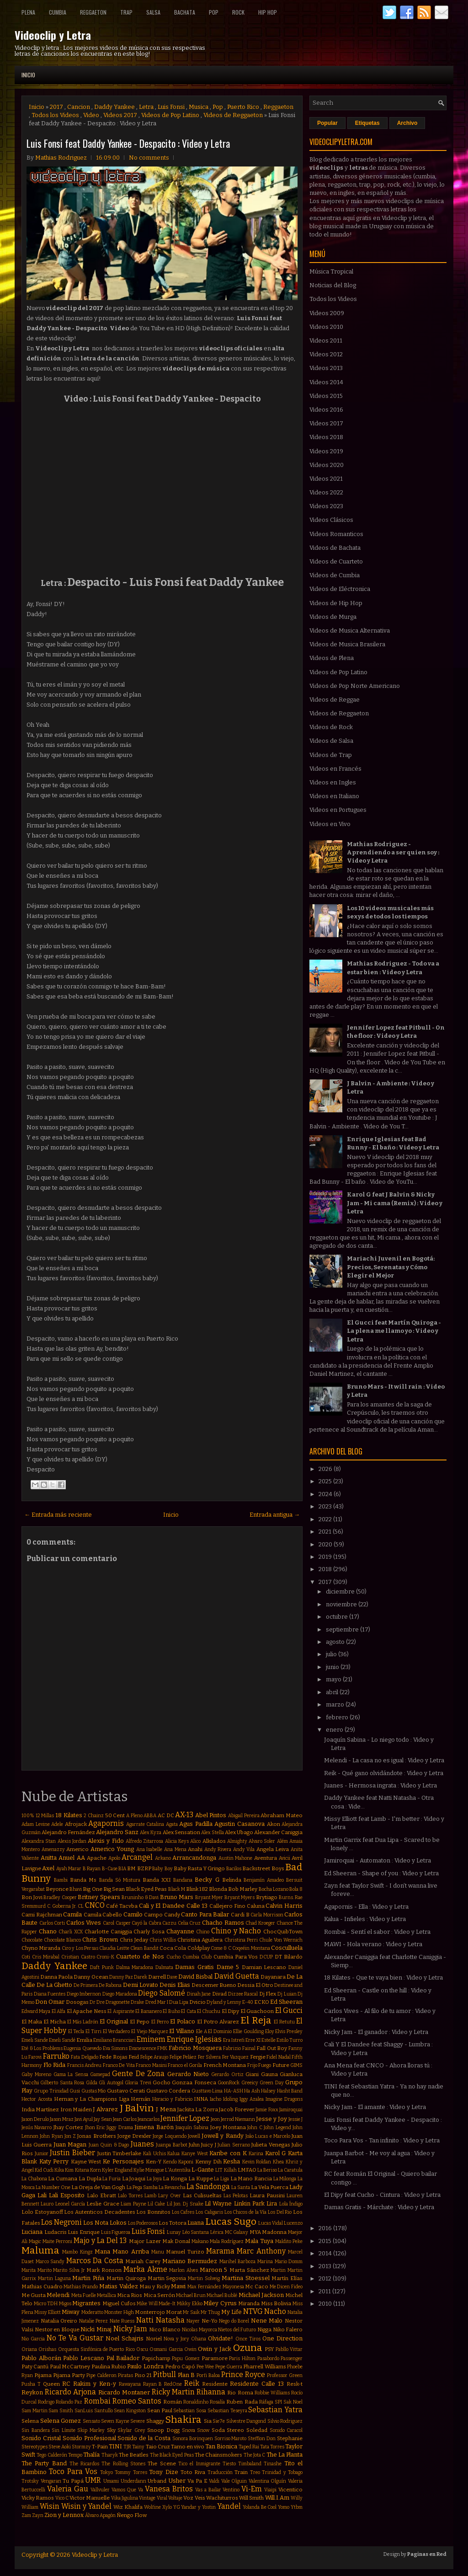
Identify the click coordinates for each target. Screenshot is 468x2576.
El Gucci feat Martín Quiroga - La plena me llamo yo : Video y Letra (394, 1330)
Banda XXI (157, 1880)
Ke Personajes (123, 2161)
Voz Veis (194, 2498)
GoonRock (228, 2083)
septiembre (343, 1629)
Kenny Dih (208, 2161)
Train (241, 2472)
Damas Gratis (194, 1967)
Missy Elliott (47, 2312)
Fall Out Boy (271, 2048)
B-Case (109, 1869)
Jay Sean (103, 2119)
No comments (149, 157)
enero (335, 1729)
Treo (255, 2472)
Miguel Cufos (119, 2303)
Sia (208, 2421)
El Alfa (58, 2011)
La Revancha (172, 2187)
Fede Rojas (113, 2057)
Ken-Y (153, 2161)
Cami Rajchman (41, 1914)
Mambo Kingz (77, 2252)
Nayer (193, 2321)
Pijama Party (69, 2375)
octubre (337, 1616)
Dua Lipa (178, 2002)
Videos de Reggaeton (233, 115)
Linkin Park (249, 2203)
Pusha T (31, 2384)
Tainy (138, 2447)
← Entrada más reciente (58, 1514)
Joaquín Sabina (192, 2128)
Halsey (268, 2091)
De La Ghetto (54, 1984)
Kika (59, 2170)
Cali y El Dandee (162, 1905)
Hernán (140, 2099)
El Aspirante (120, 2011)
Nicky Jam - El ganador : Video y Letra (376, 2032)
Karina (256, 2154)
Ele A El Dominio (214, 2031)
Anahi (195, 1849)
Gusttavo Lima (207, 2091)
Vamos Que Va (128, 2490)
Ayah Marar (68, 1869)
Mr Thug (210, 2312)
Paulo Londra (145, 2366)
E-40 (247, 2002)
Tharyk (109, 2455)
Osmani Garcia (165, 2349)
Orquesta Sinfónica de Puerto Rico (96, 2349)
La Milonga (285, 2179)
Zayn (37, 2515)
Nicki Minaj (96, 2329)
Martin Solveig (204, 2278)
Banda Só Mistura (119, 1880)
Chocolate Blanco (62, 1940)
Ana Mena (175, 1849)
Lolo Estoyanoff (42, 2212)
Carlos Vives (83, 1922)
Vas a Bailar (208, 2490)
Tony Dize (163, 2472)
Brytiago (266, 1897)
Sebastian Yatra (275, 2409)
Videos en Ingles (332, 782)
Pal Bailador (123, 2358)
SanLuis (83, 2411)
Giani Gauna (261, 2074)
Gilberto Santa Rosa (62, 2083)
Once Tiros (248, 2339)
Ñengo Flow (132, 2515)
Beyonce (57, 1889)
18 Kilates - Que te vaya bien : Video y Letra (383, 1977)
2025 (326, 1481)
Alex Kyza (150, 1832)
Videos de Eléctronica (339, 588)
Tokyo (106, 2472)
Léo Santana (195, 2232)
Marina (265, 2262)
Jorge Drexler (134, 2136)
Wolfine (152, 2507)
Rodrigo (46, 2402)
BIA (122, 1869)
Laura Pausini (267, 2195)
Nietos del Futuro (237, 2330)
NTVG (253, 2311)
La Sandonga (208, 2186)
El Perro (160, 2022)
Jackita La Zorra (197, 2109)
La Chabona (34, 2179)
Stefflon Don (262, 2439)
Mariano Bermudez (190, 2261)
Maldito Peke (289, 2241)
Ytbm (297, 2507)
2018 (326, 1569)
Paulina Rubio (108, 2366)
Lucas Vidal (270, 2223)
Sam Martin (34, 2411)
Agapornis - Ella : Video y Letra (366, 1906)
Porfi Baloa (208, 2375)
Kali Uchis (154, 2154)
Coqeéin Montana (251, 1948)
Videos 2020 (326, 465)
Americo (77, 1849)
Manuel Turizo (185, 2252)
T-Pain (100, 2446)
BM (131, 1868)
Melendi (58, 2295)
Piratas (125, 2375)
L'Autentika (178, 2170)
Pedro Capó (180, 2366)
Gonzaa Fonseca (194, 2082)
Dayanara (273, 1977)
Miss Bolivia (276, 2303)
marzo (336, 1704)
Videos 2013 (326, 368)
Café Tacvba (122, 1906)
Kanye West (194, 2154)
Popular (327, 123)
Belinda (231, 1880)
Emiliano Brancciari (114, 2040)
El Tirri (93, 2031)
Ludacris (55, 2232)
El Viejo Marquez (149, 2031)
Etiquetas (367, 123)
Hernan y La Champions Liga (91, 2099)
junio (333, 1667)
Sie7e (219, 2421)
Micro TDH (46, 2304)
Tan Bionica (221, 2446)
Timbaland (249, 2464)
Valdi (214, 2481)
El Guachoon (257, 2011)
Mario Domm (289, 2262)
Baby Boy (162, 1869)
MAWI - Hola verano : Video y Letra (373, 1944)
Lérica (216, 2232)
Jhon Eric (95, 2128)
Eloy (269, 2031)
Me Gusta (33, 2295)
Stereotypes (34, 2447)
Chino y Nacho (236, 1931)
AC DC (166, 1815)
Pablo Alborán (41, 2358)
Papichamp (156, 2358)
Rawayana (130, 2384)
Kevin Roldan (256, 2162)
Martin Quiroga (126, 2278)
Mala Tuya (259, 2241)
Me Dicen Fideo (286, 2287)
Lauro (47, 2204)
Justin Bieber (72, 2152)
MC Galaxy (237, 2232)
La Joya (154, 2179)
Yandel (229, 2506)
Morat (174, 2312)
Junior (41, 2154)
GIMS (296, 2065)
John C (254, 2128)
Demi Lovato (140, 1984)
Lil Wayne (218, 2203)
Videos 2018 (326, 437)
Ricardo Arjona (70, 2392)
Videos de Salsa (331, 740)
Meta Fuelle (83, 2295)
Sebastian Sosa (189, 2411)
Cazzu (169, 1923)
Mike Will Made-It (156, 2304)
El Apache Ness (86, 2011)
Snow (203, 2430)
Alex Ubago (239, 1832)
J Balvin (137, 2108)
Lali (42, 2195)
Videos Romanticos (336, 534)
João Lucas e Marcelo (267, 2136)
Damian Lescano (264, 1967)
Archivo (407, 123)
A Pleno (134, 1816)
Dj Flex (268, 1994)
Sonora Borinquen (192, 2439)
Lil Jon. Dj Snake (185, 2204)
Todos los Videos (55, 115)
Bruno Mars (177, 1897)
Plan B (186, 2375)
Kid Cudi (44, 2170)
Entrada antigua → (275, 1514)
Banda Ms (83, 1880)
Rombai (97, 2401)
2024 (326, 1494)
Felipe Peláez (183, 2057)
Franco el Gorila (185, 2065)
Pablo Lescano (83, 2358)
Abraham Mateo (282, 1815)
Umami (111, 2481)
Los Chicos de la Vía (245, 2212)
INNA (201, 2099)
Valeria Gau (67, 2489)
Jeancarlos (149, 2119)
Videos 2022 (326, 492)
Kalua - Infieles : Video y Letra (365, 1919)
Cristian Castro (78, 1957)
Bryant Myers (239, 1897)
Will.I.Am (277, 2497)
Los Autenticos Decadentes (99, 2212)
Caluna (256, 1906)
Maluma (40, 2250)
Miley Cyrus (220, 2303)
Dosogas (77, 2002)
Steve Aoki (59, 2447)
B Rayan (92, 1869)
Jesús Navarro (36, 2128)
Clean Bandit (144, 1948)
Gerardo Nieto (188, 2074)
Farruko (56, 2056)
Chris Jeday (134, 1940)
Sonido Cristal (41, 2438)
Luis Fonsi (171, 106)
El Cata (188, 2011)
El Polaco (182, 2021)
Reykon (32, 2392)
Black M (176, 1889)
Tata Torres (272, 2447)
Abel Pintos (211, 1815)
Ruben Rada (241, 2402)
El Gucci (289, 2010)
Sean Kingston (130, 2411)
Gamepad (100, 2074)
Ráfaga (266, 2402)
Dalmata (164, 1967)
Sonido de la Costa (143, 2438)
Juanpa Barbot (171, 2145)
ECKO (261, 2002)
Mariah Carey (142, 2261)
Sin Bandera (35, 2430)
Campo (153, 1914)
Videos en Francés (335, 768)
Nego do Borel (234, 2321)
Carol (108, 1923)
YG (176, 2507)
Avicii (284, 1858)
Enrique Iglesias (194, 2039)
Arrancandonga (194, 1857)
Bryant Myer (209, 1897)
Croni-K (105, 1957)
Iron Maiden (76, 2109)
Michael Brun (191, 2295)
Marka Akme (145, 2269)
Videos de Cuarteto (336, 561)
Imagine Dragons (284, 2099)
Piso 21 (143, 2375)
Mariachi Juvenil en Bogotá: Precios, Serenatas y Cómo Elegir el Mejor (391, 1266)
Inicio (28, 75)
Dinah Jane (199, 1994)
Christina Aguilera (200, 1940)
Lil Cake (156, 2204)
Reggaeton (93, 12)
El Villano (181, 2031)
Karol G (275, 2153)
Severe (137, 2421)
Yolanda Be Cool (260, 2507)
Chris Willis (162, 1940)
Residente (215, 2384)
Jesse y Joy (271, 2118)
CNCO (95, 1905)
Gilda (91, 2083)
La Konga (175, 2178)
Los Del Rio (280, 2212)
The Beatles (134, 2455)
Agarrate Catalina (145, 1824)
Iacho (215, 2099)
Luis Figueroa (116, 2232)
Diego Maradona (119, 1994)
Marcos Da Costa (94, 2260)
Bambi (61, 1880)
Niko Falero (288, 2329)
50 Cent (115, 1815)
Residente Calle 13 (257, 2383)
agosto (336, 1641)
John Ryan (51, 2136)
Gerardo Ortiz (227, 2074)
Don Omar (49, 2001)
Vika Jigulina (124, 2498)
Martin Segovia (167, 2278)
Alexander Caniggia (278, 1832)
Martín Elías (287, 2278)
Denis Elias (175, 1984)
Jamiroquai (291, 2110)
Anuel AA (71, 1857)
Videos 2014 (326, 382)
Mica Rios (129, 2295)
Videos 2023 (326, 506)
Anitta (49, 1857)
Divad (219, 1994)
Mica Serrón (159, 2295)
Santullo (103, 2411)
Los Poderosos (143, 2223)
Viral (162, 2498)
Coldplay (198, 1948)
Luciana (32, 2231)
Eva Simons (115, 2048)
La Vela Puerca (269, 2187)
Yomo (283, 2507)
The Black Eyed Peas (172, 2455)
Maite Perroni (57, 2241)
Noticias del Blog (332, 285)
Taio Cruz (158, 2446)
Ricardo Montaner (124, 2392)
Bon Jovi (32, 1897)
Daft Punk (102, 1967)
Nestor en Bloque (57, 2329)
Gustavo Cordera (168, 2091)
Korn (95, 2170)
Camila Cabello (103, 1914)
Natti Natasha (160, 2320)
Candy (172, 1914)
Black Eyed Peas (146, 1889)
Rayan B (152, 2384)
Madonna (274, 2232)
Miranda (249, 2303)
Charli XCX (70, 1932)
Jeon (215, 2119)
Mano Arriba (130, 2251)
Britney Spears (99, 1897)
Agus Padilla (196, 1823)
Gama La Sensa (70, 2074)
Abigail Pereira (244, 1816)
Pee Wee (205, 2367)
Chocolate (32, 1940)
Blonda (218, 1889)
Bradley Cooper (60, 1897)
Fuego (264, 2065)
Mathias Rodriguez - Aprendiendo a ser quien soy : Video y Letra (393, 852)
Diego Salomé (161, 1993)
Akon (273, 1824)
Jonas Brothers (96, 2136)
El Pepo (139, 2021)
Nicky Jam (130, 2328)
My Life (231, 2311)
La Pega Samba (142, 2187)
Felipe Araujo (154, 2057)
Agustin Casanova (239, 1823)
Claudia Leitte (114, 1948)
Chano (48, 1931)
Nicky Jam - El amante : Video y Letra (375, 2107)
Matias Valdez (118, 2286)
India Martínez (40, 2109)
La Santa (240, 2187)
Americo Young (112, 1849)
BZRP (144, 1868)
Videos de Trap (330, 754)
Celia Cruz (189, 1923)
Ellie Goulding (248, 2031)
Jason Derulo (35, 2119)
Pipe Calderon (101, 2375)
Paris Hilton (242, 2358)
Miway (71, 2311)
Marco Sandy (50, 2262)
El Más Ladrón (82, 2022)
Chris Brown (99, 1939)
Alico (195, 1841)
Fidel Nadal (278, 2057)
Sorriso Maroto (230, 2439)
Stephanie (290, 2438)
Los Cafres (183, 2212)
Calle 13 (197, 1905)
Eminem (151, 2039)
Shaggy (155, 2421)
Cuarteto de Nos (140, 1956)
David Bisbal (195, 1976)
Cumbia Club (197, 1957)
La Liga (221, 2179)
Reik (191, 2383)
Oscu (142, 2349)
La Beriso (267, 2170)
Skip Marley (91, 2430)
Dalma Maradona (135, 1967)
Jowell (194, 2136)
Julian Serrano (234, 2145)
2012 (326, 2278)
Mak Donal (176, 2241)
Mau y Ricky (154, 2286)
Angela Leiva (272, 1849)
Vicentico (290, 2489)
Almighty (237, 1841)
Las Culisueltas (202, 2195)
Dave (172, 1977)
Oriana (29, 2349)
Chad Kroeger (260, 1923)
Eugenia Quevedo (82, 2048)
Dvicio (197, 2002)
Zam (26, 2515)
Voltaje (175, 2498)
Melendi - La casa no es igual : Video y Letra (384, 1760)
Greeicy (249, 2083)
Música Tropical (331, 271)
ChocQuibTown (283, 1931)
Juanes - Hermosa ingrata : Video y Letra (380, 1785)
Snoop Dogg (163, 2430)
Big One (92, 1889)
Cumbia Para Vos (235, 1956)
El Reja (255, 2020)
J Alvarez (105, 2109)
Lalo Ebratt (101, 2195)
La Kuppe (200, 2178)
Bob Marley (242, 1889)
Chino (202, 1932)
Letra (146, 106)
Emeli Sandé (62, 2040)
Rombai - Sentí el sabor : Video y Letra (377, 1931)
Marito (44, 2270)
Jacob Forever (237, 2109)
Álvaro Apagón (100, 2515)
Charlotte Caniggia (108, 1931)
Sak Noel (293, 2402)
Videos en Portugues (338, 809)
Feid (133, 2057)
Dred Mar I (156, 2002)
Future (280, 2065)
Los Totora (172, 2223)
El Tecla (76, 2031)
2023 (326, 1506)
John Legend (277, 2128)
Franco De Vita (119, 2065)
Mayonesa (233, 2287)
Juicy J (208, 2144)
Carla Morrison (266, 1915)
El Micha (54, 2021)
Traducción (220, 2472)
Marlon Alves (183, 2270)
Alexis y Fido (106, 1840)
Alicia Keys (177, 1841)
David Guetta (236, 1976)
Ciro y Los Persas (80, 1948)
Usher (177, 2480)
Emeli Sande (34, 2040)
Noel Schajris (125, 2338)
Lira (271, 2203)
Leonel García (70, 2204)
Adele (57, 1824)
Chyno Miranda (40, 1948)
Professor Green (285, 2375)
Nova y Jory (176, 2339)
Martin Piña (88, 2278)
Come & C (221, 1948)
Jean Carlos (125, 2119)
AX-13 (184, 1814)
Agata (172, 1824)
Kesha (231, 2161)
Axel (48, 1868)
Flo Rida (54, 2064)
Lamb (150, 2196)
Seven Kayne (115, 2421)
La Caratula (290, 2170)
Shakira (183, 2420)
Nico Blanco (165, 2329)
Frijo (252, 2065)
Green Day (271, 2083)
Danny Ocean (91, 1977)
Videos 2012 (326, 354)
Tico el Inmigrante (199, 2464)
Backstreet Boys (263, 1868)
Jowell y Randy (223, 2135)
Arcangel (137, 1857)
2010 (326, 2303)
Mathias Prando (81, 2287)
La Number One (53, 2187)
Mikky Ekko (189, 2304)
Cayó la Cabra (146, 1923)
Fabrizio (232, 2048)
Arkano (163, 1858)
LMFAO (247, 2170)
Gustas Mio (93, 2091)
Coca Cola (173, 1948)
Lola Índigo (291, 2204)
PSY (269, 2349)
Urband (157, 2481)
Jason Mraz (62, 2119)
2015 (326, 2241)
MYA (255, 2232)
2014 (326, 2253)
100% (27, 1816)
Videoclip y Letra (53, 35)
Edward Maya (35, 2011)
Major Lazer (145, 2241)
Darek (140, 1977)
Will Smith (251, 2498)
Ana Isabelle (149, 1849)
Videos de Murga (332, 616)
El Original (114, 2021)
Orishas (47, 2349)
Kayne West (86, 2161)
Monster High (119, 2312)
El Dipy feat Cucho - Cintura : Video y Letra (382, 2194)
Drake (137, 2002)
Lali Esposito (67, 2195)
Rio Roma (240, 2392)
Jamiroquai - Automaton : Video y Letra (377, 1860)
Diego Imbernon (84, 1994)
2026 (326, 1468)
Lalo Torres (130, 2196)
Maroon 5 (214, 2269)
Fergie (258, 2057)
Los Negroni (61, 2222)
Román (172, 2402)
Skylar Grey (131, 2430)
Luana (195, 2222)
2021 (326, 1531)
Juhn (194, 2144)
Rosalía (217, 2402)
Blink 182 (197, 1889)
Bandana (182, 1880)
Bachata (184, 12)
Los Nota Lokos (105, 2222)
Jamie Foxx (266, 2110)
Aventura (265, 1858)
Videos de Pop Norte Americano (354, 685)
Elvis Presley (289, 2031)
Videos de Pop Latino (170, 115)
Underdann (133, 2481)
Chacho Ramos (223, 1922)
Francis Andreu (84, 2065)
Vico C (62, 2498)
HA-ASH (233, 2091)
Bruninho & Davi (140, 1897)
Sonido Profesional (89, 2438)
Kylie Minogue (148, 2170)
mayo (334, 1679)
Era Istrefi (234, 2040)
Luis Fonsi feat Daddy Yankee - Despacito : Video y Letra (128, 143)
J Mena (166, 2109)
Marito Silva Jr (69, 2270)
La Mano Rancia (251, 2178)
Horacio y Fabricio (172, 2099)
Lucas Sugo (230, 2221)
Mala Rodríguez (227, 2241)
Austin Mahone (235, 1858)
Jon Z (70, 2136)
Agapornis (106, 1823)
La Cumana (62, 2178)
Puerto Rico (243, 106)
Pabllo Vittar (289, 2349)
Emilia (84, 2040)
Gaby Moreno (36, 2074)
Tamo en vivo (187, 2446)
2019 (326, 1556)
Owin (190, 2349)
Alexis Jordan (72, 1841)
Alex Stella (212, 1832)
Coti (25, 1957)
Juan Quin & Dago (109, 2145)
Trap (126, 12)
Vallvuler (100, 2490)
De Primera (86, 1985)
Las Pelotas (235, 2196)
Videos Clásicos (331, 519)
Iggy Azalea (251, 2099)
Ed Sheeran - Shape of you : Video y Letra (381, 1873)
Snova (188, 2430)
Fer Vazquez (235, 2057)
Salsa (153, 12)
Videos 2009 (326, 313)
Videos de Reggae (334, 699)
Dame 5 (228, 1967)
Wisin (49, 2506)
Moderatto (92, 2312)
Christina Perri (241, 1940)
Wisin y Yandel (86, 2506)
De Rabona (110, 1985)
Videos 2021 (326, 478)
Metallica (106, 2295)
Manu (157, 2252)
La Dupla (90, 2178)
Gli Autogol (111, 2083)
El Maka (31, 2021)
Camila (72, 1914)
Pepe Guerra (228, 2367)
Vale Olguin (234, 2481)
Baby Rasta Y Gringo (199, 1868)
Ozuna (247, 2348)
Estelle (268, 2040)
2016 (326, 2228)
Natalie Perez (93, 2321)
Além (282, 1841)
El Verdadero (116, 2031)
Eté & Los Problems (42, 2048)
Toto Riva (193, 2472)
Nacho (275, 2311)
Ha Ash (252, 2091)
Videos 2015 (326, 395)
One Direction (282, 2338)
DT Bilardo (289, 1956)
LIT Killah (225, 2170)
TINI (115, 2446)
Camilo (133, 1914)
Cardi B (240, 1914)
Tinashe (273, 2464)
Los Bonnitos (153, 2212)
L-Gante (202, 2169)
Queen (51, 2384)
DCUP (266, 1957)
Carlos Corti (52, 1923)
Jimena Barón (153, 2127)
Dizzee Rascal (243, 1994)
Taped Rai (249, 2447)
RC (66, 2383)
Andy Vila (244, 1849)
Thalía (91, 2454)
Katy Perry (54, 2161)
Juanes (142, 2144)
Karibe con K (227, 2153)
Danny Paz (121, 1977)
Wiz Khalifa (128, 2507)
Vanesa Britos (169, 2489)
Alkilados (214, 1841)
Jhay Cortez (68, 2127)
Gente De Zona (138, 2073)
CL (81, 1906)
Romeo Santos (136, 2401)
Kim (69, 2170)
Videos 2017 (120, 115)
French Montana (224, 2065)
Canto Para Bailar (205, 1914)
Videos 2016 (326, 409)
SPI (278, 2402)
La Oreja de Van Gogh (98, 2187)
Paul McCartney (70, 2366)
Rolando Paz (69, 2402)
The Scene (162, 2463)
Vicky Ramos (37, 2498)
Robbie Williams (272, 2393)
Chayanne (180, 1931)
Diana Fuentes (50, 1994)
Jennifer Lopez (184, 2118)
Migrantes (86, 2303)
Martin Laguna (54, 2278)
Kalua (173, 2154)
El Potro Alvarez (218, 2021)
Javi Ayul (83, 2119)
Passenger (292, 2358)
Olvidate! (220, 2338)
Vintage (147, 2498)
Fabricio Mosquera (195, 2048)
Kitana (82, 2170)
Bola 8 (296, 1889)
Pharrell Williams (264, 2366)
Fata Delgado (84, 2057)
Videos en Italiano (334, 796)
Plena (28, 12)
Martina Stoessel (246, 2278)
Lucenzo (293, 2223)
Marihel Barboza (237, 2262)
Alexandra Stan (38, 1841)
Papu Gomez (186, 2358)
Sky (111, 2430)
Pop (213, 12)
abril (333, 1692)
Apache (96, 1858)
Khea (278, 2162)
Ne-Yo (210, 2321)
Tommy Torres (131, 2472)
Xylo (167, 2507)
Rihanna (211, 2392)
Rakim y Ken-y (94, 2383)
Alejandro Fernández (68, 1832)
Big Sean (114, 1889)
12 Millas (45, 1816)
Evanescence (142, 2048)
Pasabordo (268, 2358)
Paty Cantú (34, 2366)
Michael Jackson (261, 2295)
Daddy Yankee (114, 106)
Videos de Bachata (335, 547)
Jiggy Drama (119, 2128)
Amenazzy (53, 1849)
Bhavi (75, 1889)
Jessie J (295, 2119)
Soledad (256, 2430)
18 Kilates (68, 1815)
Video (91, 115)
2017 (56, 106)
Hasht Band (290, 2091)
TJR (127, 2447)
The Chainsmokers (218, 2455)
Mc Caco (256, 2286)
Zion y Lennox (64, 2515)
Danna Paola (56, 1977)
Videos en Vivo (330, 824)
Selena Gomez (60, 2420)
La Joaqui (134, 2178)
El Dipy (230, 2011)
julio (332, 1654)
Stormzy (81, 2447)
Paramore (215, 2358)
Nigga (264, 2329)
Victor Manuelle (89, 2498)
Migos (65, 2304)
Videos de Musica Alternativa (349, 630)
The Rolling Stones (123, 2464)
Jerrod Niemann (238, 2119)
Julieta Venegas (270, 2144)
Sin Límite (63, 2430)
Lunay (174, 2232)
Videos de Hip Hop (335, 603)
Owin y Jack (214, 2348)
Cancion (78, 106)
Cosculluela (287, 1947)
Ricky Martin (173, 2392)
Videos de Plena (331, 658)
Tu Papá (73, 2481)
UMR (93, 2480)
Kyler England (117, 2170)
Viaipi (270, 2490)
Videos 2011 (325, 340)
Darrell (157, 1977)
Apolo (114, 1858)
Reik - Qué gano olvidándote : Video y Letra (383, 1773)
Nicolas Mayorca (199, 2330)
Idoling (230, 2099)
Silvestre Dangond (246, 2421)
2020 (326, 1544)
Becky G (207, 1879)
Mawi (178, 2286)
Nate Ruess (122, 2321)
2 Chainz (94, 1816)
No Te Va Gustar (75, 2338)
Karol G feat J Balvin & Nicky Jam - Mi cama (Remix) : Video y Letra (394, 1202)
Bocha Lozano (273, 1889)
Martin (278, 2270)
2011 (325, 2291)
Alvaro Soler (262, 1841)
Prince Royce (243, 2374)
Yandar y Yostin (198, 2507)
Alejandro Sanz (117, 1832)
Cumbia (57, 12)
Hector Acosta (36, 2099)
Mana (102, 2251)
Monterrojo (150, 2312)
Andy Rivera (218, 1849)
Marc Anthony (261, 2251)
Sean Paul (159, 2410)
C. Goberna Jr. (61, 1906)
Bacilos (233, 1869)
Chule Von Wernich (281, 1940)
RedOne (173, 2384)
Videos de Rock (331, 727)
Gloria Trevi (138, 2083)
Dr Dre (97, 2002)
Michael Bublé (222, 2295)
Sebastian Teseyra (227, 2411)
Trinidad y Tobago (282, 2472)
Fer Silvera (209, 2057)
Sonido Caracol (286, 2430)
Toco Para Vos (73, 2471)
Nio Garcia (33, 2339)
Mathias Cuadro (42, 2286)
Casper (123, 1923)
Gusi (74, 2091)
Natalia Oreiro (59, 2321)
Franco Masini (151, 2065)
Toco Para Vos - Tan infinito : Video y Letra (382, 2140)
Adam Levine (35, 1824)
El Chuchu (208, 2011)
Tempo (75, 2455)
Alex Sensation (181, 1832)
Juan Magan (69, 2144)
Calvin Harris (284, 1905)
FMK (162, 2048)
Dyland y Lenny (224, 2002)
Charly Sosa (149, 1931)
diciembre (341, 1591)
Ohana (198, 2339)
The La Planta (284, 2454)
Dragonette (118, 2002)
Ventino (231, 2490)
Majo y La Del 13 (100, 2240)
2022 (326, 1519)
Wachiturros (222, 2498)
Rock (238, 12)
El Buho (171, 2011)
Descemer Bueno (213, 1985)
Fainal (248, 2048)
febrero (338, 1717)
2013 (326, 2266)
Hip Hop (267, 12)
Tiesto (229, 2464)
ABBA (150, 1816)
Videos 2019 (326, 451)
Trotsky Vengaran (41, 2481)
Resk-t (295, 2384)
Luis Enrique (84, 2232)
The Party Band (44, 2463)
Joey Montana (228, 2127)
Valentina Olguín (268, 2481)
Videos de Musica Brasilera (347, 644)
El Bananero (148, 2011)
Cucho (173, 1957)
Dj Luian (287, 1994)
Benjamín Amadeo (264, 1880)
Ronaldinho (195, 2402)
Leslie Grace (102, 2203)
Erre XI (253, 2040)
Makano (199, 2241)
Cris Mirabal (45, 1957)
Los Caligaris (209, 2212)
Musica (198, 106)
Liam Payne (133, 2204)
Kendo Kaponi (178, 2162)
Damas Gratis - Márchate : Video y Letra (379, 2207)
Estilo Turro (290, 2040)
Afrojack (76, 1824)
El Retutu (284, 2022)
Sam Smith (60, 2411)
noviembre (342, 1604)
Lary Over (169, 2196)
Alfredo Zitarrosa (144, 1841)
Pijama (43, 2375)
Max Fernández (204, 2287)
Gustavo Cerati (126, 2091)
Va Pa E (197, 2481)
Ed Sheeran (286, 2001)
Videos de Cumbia (334, 575)
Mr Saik (191, 2312)
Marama (220, 2251)
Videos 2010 (326, 326)
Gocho (161, 2082)
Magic (35, 2241)
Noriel (154, 2338)
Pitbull (164, 2374)
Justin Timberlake (119, 2153)
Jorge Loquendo (169, 2136)
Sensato (91, 2421)
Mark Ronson (104, 2270)
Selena (30, 2421)
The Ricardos (84, 2464)
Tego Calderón (52, 2455)
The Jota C (255, 2455)
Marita (28, 2270)
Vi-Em (251, 2489)
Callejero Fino (227, 1906)
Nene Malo (267, 2320)
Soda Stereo (228, 2430)
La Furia (111, 2179)
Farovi (35, 2057)
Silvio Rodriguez (285, 2421)
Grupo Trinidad (51, 2091)
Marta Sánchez (249, 2270)
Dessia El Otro (255, 1985)
